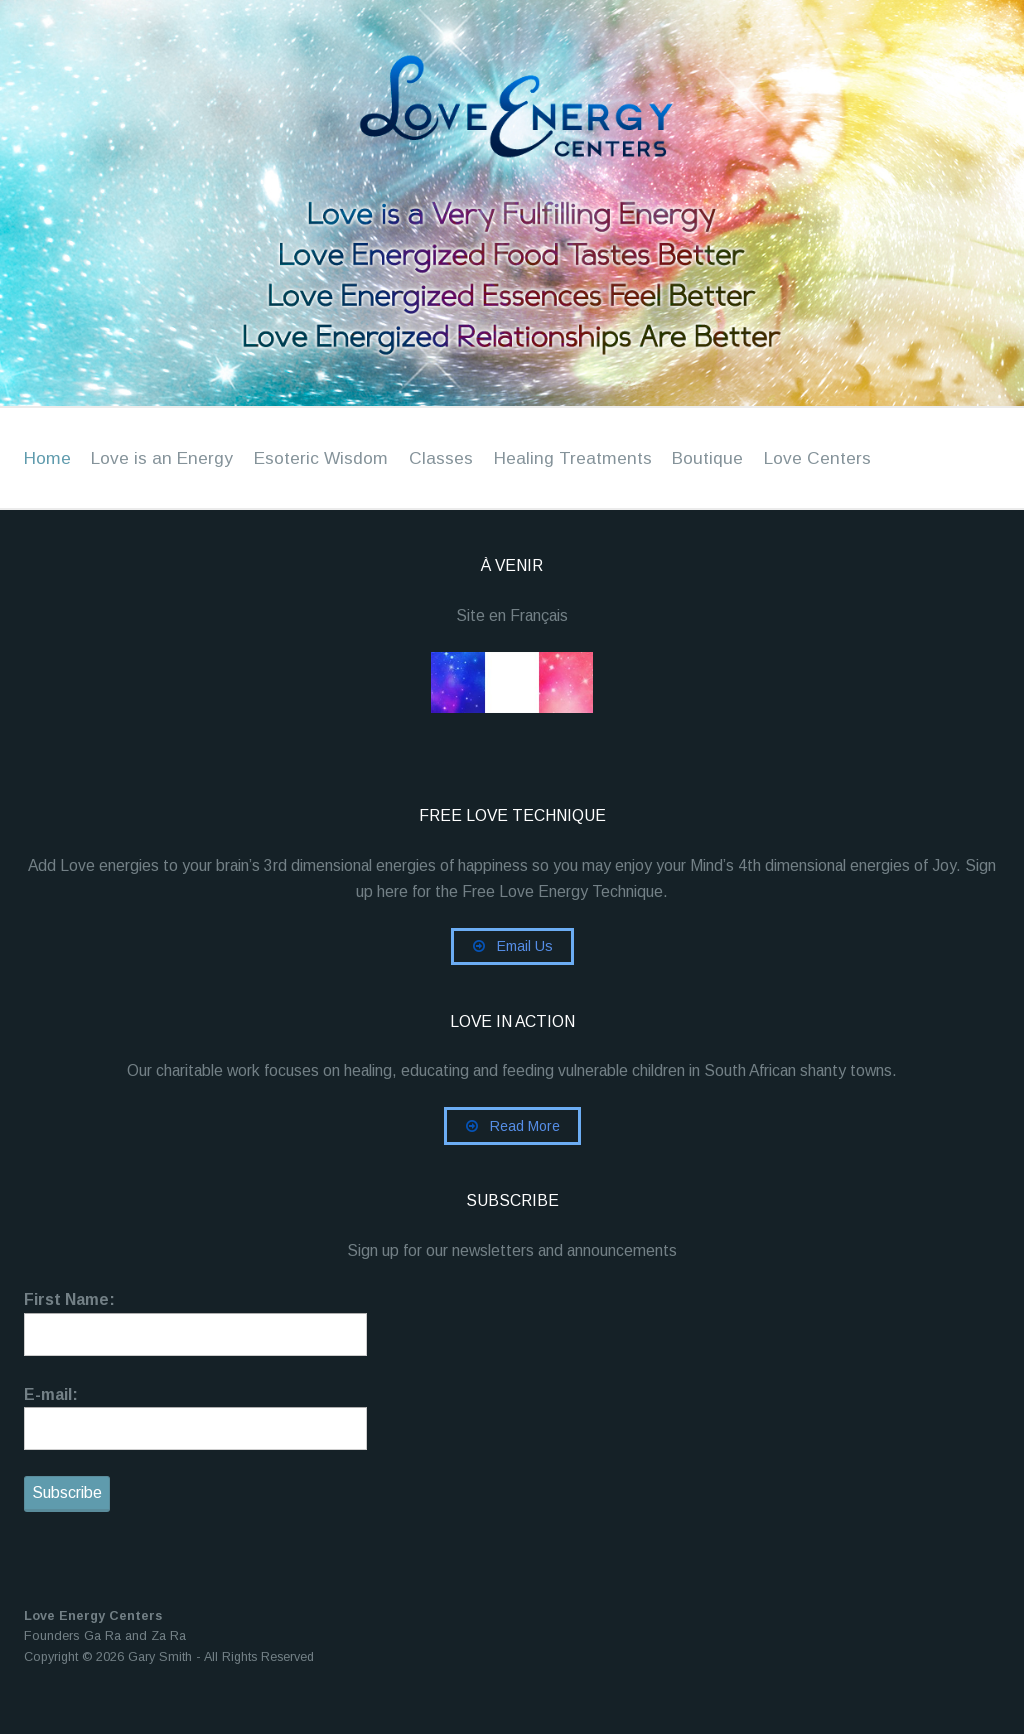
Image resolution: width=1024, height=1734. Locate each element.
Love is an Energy (163, 458)
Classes (443, 458)
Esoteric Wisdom (322, 458)
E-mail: (51, 1408)
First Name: (69, 1312)
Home (47, 458)
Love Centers (822, 458)
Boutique (712, 458)
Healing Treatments (575, 458)
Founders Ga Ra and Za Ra (105, 1654)
